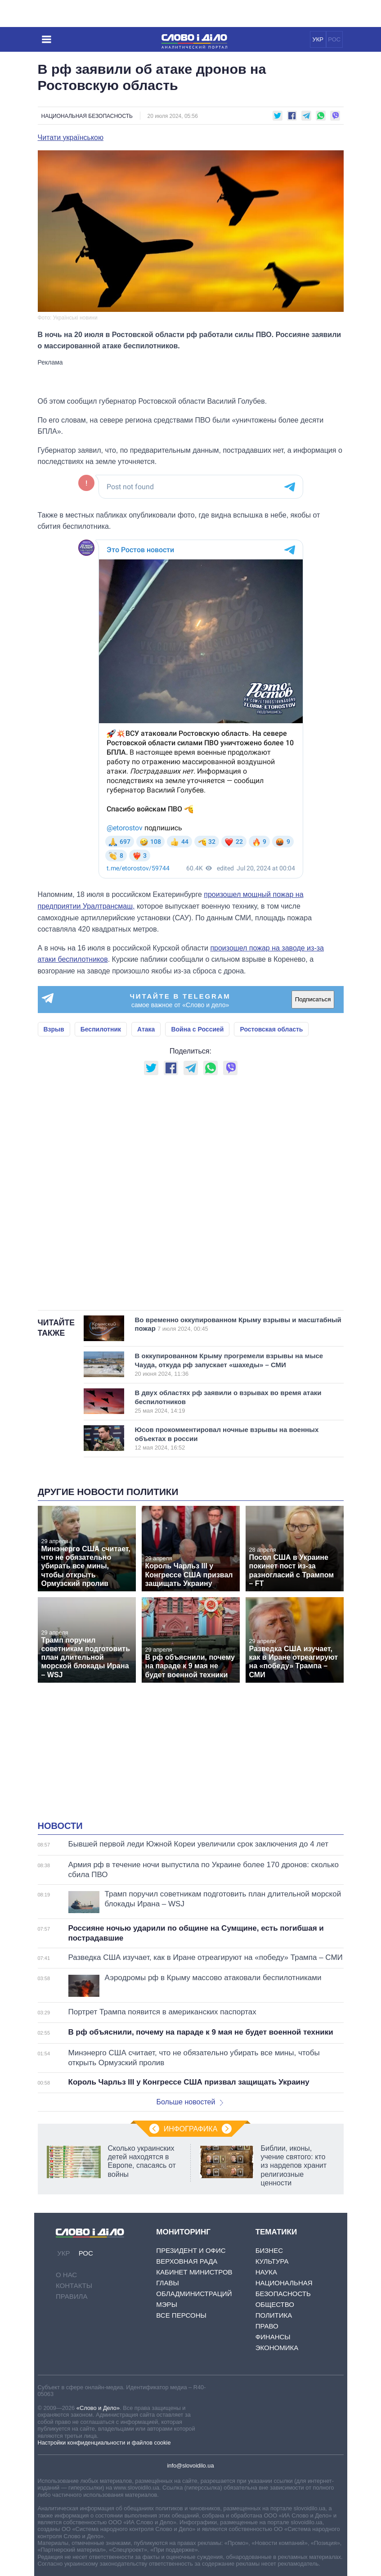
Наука (266, 2272)
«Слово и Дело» (98, 2408)
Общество (274, 2304)
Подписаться (313, 999)
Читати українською (71, 137)
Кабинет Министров (194, 2272)
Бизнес (269, 2250)
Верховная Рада (186, 2261)
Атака (146, 1029)
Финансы (273, 2337)
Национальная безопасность (87, 116)
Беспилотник (101, 1029)
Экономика (277, 2347)
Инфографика (191, 2129)
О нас (66, 2275)
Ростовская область (271, 1029)
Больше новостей (190, 2102)
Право (266, 2326)
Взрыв (54, 1029)
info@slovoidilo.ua (190, 2465)
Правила (71, 2296)
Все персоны (181, 2315)
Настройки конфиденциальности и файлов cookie (104, 2442)
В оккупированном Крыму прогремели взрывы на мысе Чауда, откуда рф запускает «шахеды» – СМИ (229, 1364)
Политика (273, 2315)
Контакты (74, 2285)
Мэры (166, 2304)
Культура (272, 2261)
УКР (317, 39)
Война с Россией (197, 1029)
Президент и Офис (190, 2250)
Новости (60, 1826)
